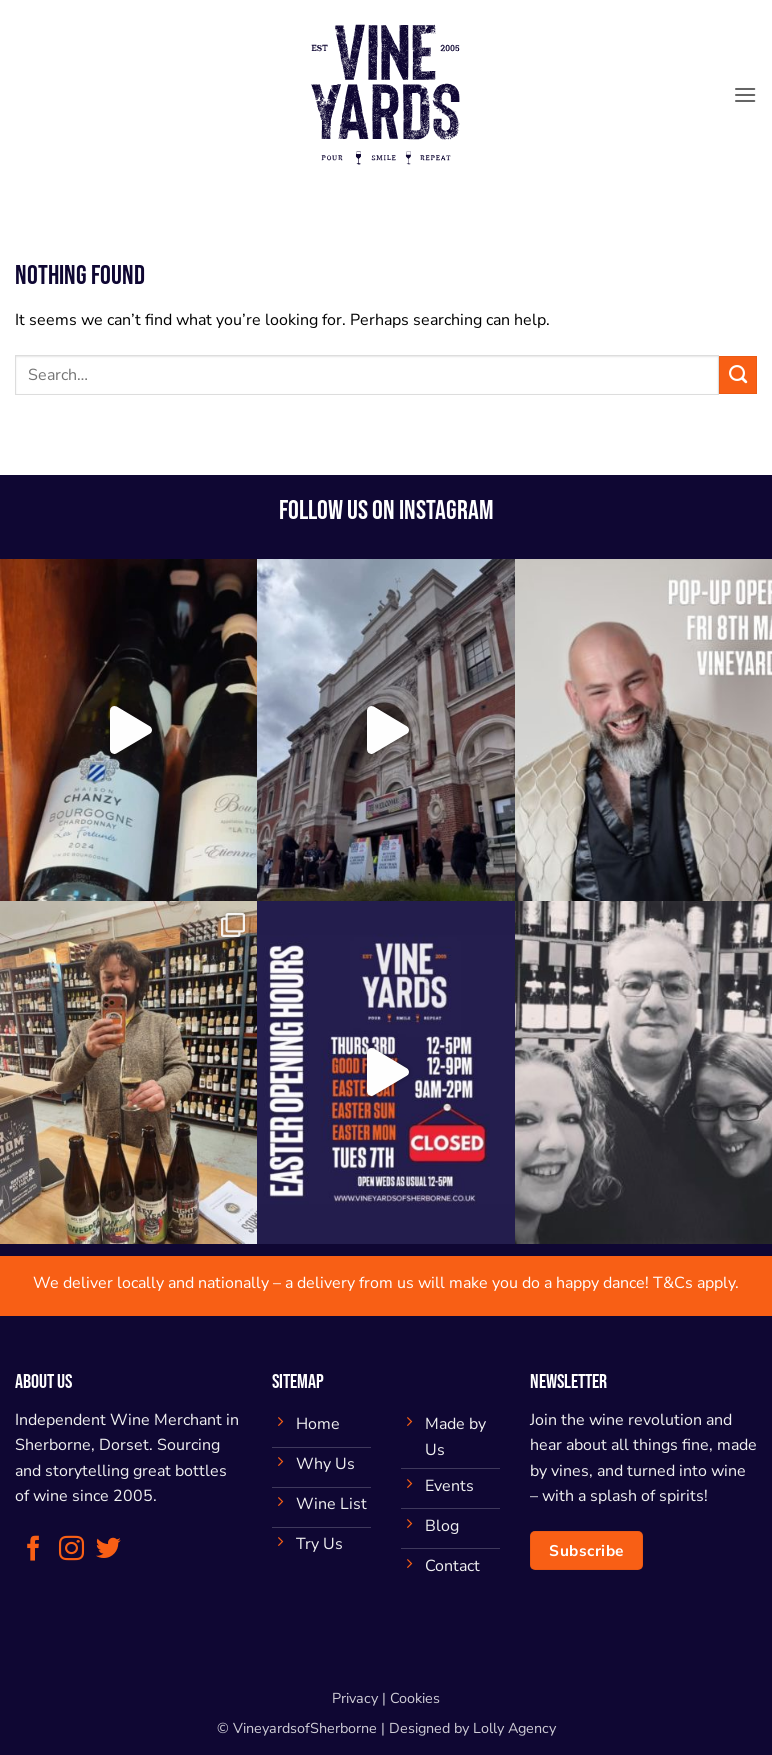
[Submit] (738, 375)
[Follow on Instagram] (71, 1550)
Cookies (415, 1698)
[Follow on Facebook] (33, 1550)
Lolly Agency (514, 1728)
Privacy (355, 1698)
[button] (745, 94)
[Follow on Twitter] (108, 1550)
